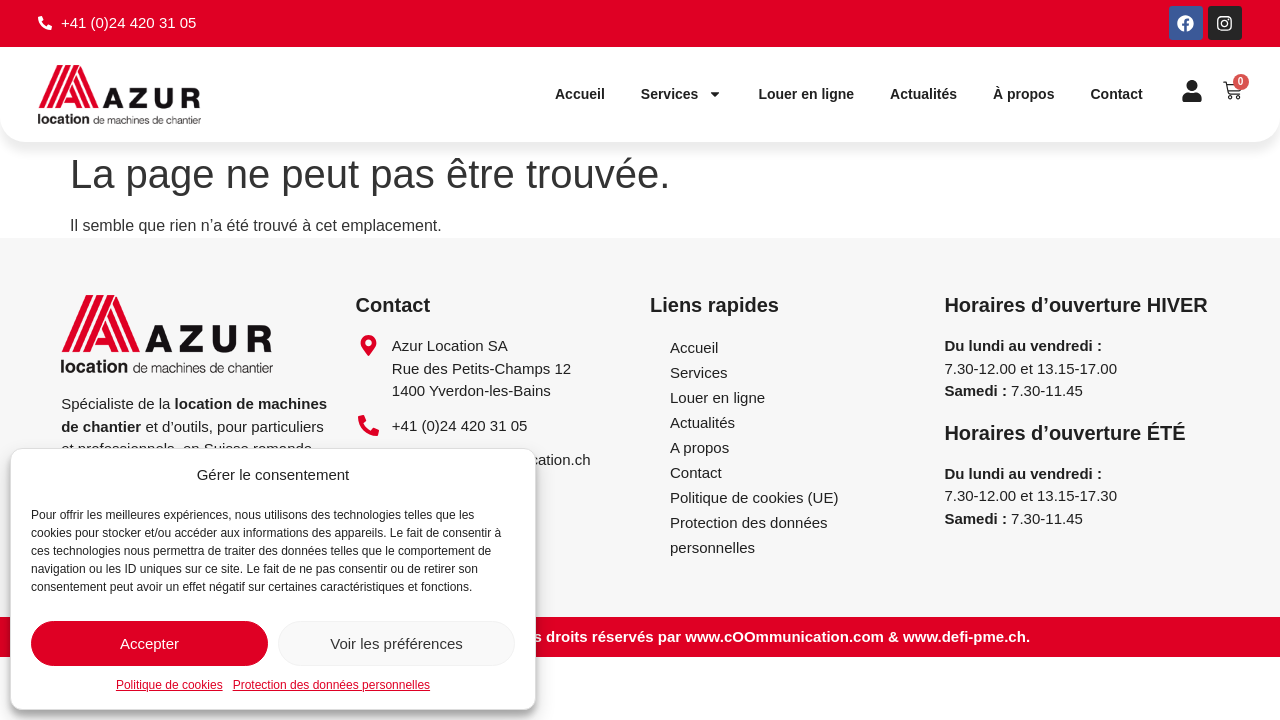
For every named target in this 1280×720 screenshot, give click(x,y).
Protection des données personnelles (331, 685)
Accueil (580, 95)
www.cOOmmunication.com (784, 637)
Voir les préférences (396, 643)
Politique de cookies (169, 685)
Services (682, 95)
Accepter (149, 643)
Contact (1116, 95)
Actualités (923, 95)
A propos (699, 447)
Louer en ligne (806, 95)
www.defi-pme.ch (964, 637)
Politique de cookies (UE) (754, 497)
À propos (1023, 95)
